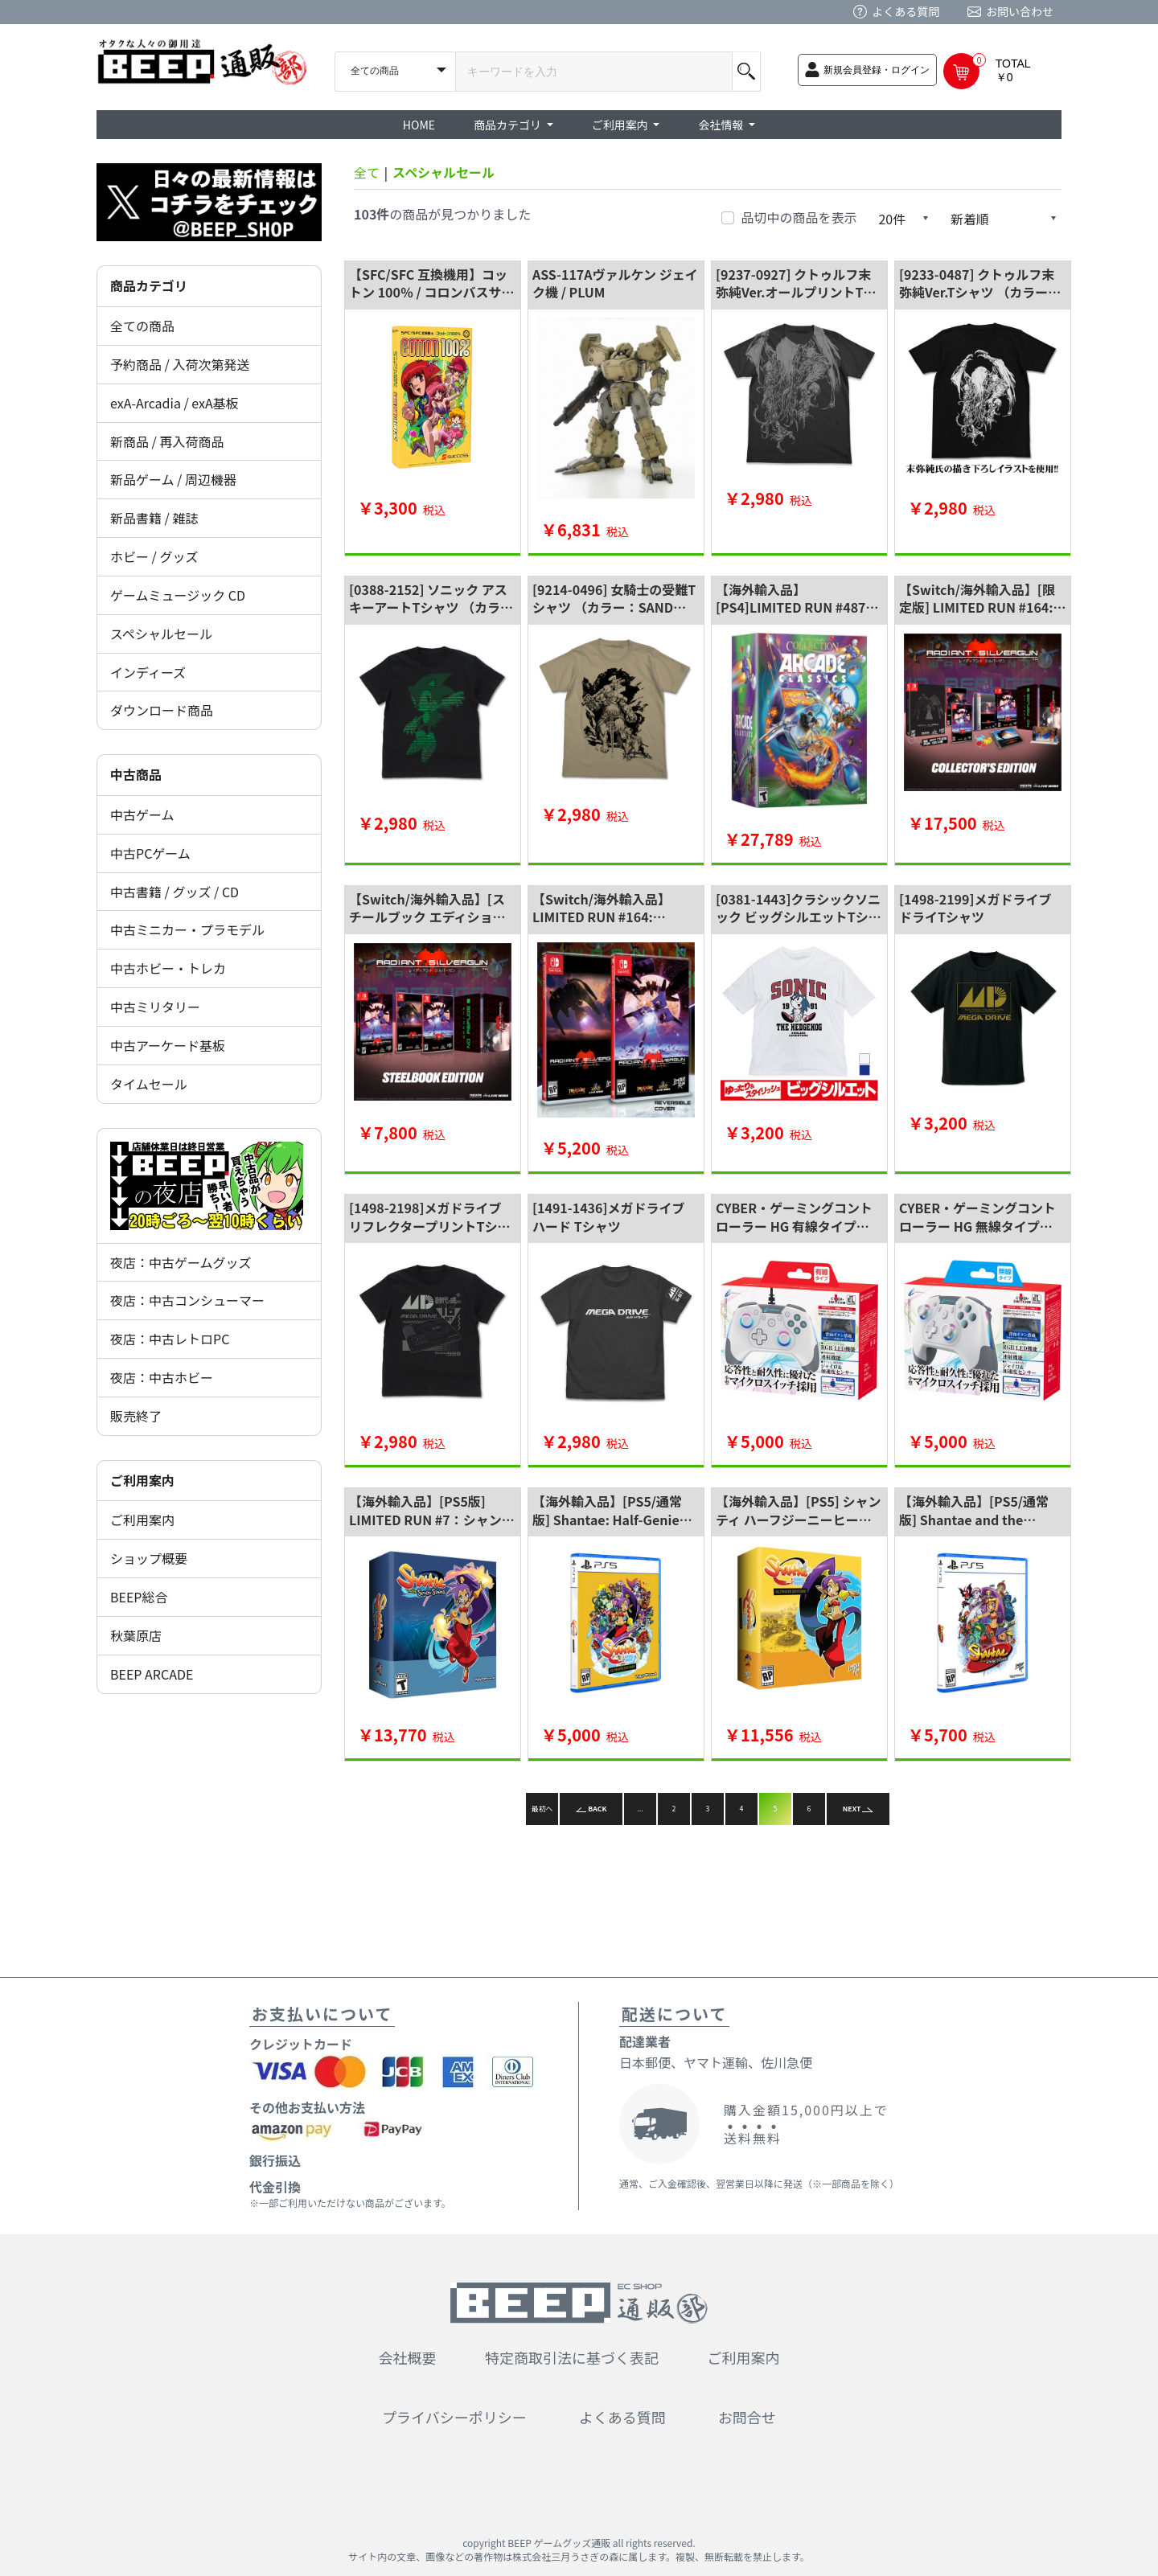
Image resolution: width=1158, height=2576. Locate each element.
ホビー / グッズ (154, 556)
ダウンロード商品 (161, 710)
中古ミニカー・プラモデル (187, 929)
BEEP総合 (139, 1596)
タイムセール (148, 1083)
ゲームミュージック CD (177, 595)
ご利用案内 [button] (621, 125)
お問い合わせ (1019, 11)
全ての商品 (142, 325)
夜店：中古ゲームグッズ (181, 1262)
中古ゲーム (142, 814)
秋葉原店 (136, 1635)
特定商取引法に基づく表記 (572, 2357)
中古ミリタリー (155, 1006)
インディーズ (148, 672)
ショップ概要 (148, 1558)
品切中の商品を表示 (798, 217)
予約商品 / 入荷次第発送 (179, 364)
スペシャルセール (161, 633)
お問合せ (747, 2416)
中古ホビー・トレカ (168, 968)
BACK (591, 1808)
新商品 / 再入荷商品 (167, 441)
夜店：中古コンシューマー (187, 1300)
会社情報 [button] (721, 125)
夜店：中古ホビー (161, 1377)
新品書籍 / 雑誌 (154, 517)
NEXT (858, 1808)
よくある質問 (905, 11)
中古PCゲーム (150, 853)
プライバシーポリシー (454, 2416)
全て (367, 172)
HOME (419, 125)
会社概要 (408, 2357)
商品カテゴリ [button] (509, 125)
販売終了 (136, 1415)
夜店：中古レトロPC (169, 1338)
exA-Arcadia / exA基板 (174, 402)
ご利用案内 (142, 1519)
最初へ (542, 1808)
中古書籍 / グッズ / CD (174, 891)
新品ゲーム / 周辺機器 (173, 479)
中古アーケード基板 (167, 1045)
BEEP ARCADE (151, 1674)
